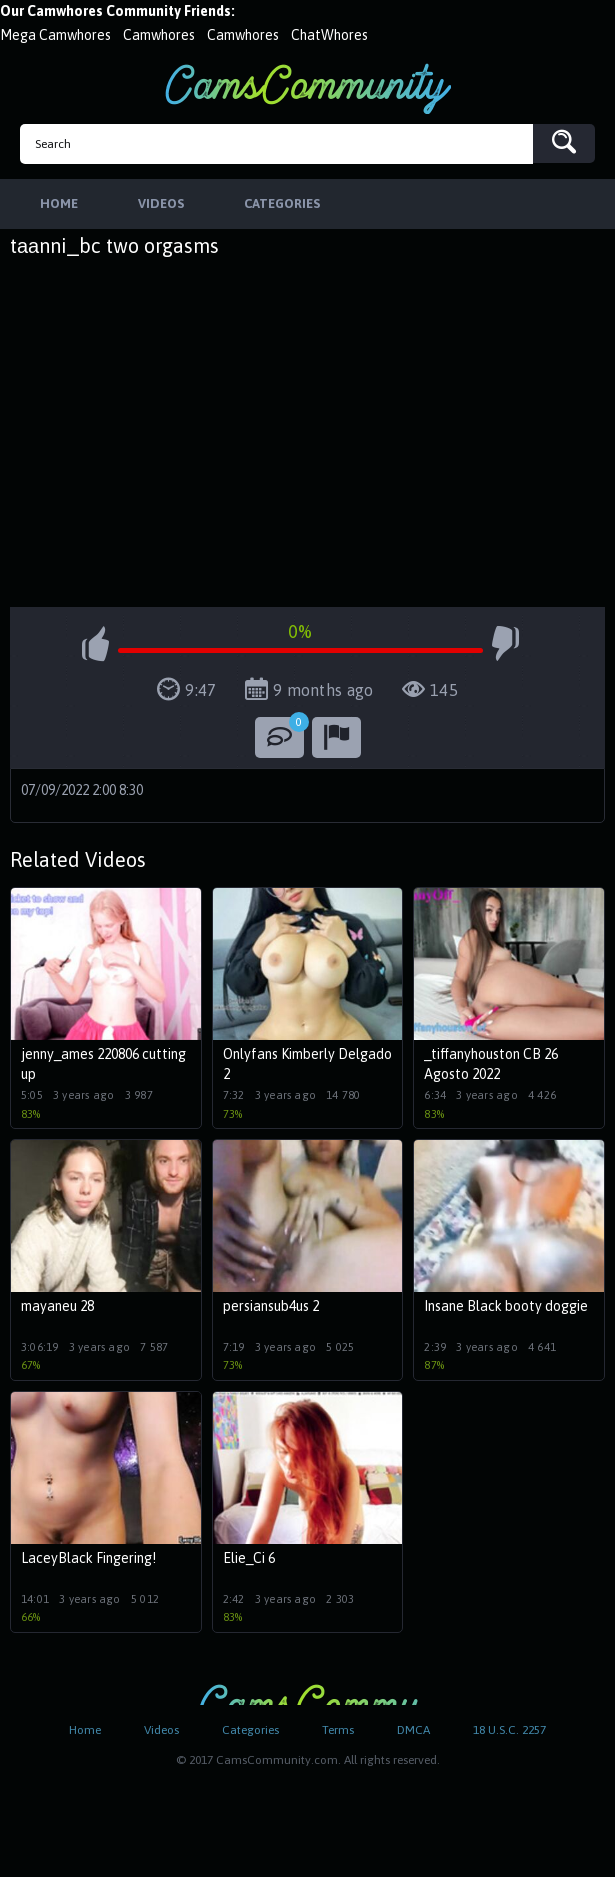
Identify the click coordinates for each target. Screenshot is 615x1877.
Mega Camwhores (55, 35)
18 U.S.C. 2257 (509, 1730)
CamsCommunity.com (308, 88)
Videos (161, 1730)
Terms (338, 1730)
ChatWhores (329, 35)
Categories (250, 1730)
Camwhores (159, 35)
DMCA (413, 1730)
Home (85, 1730)
